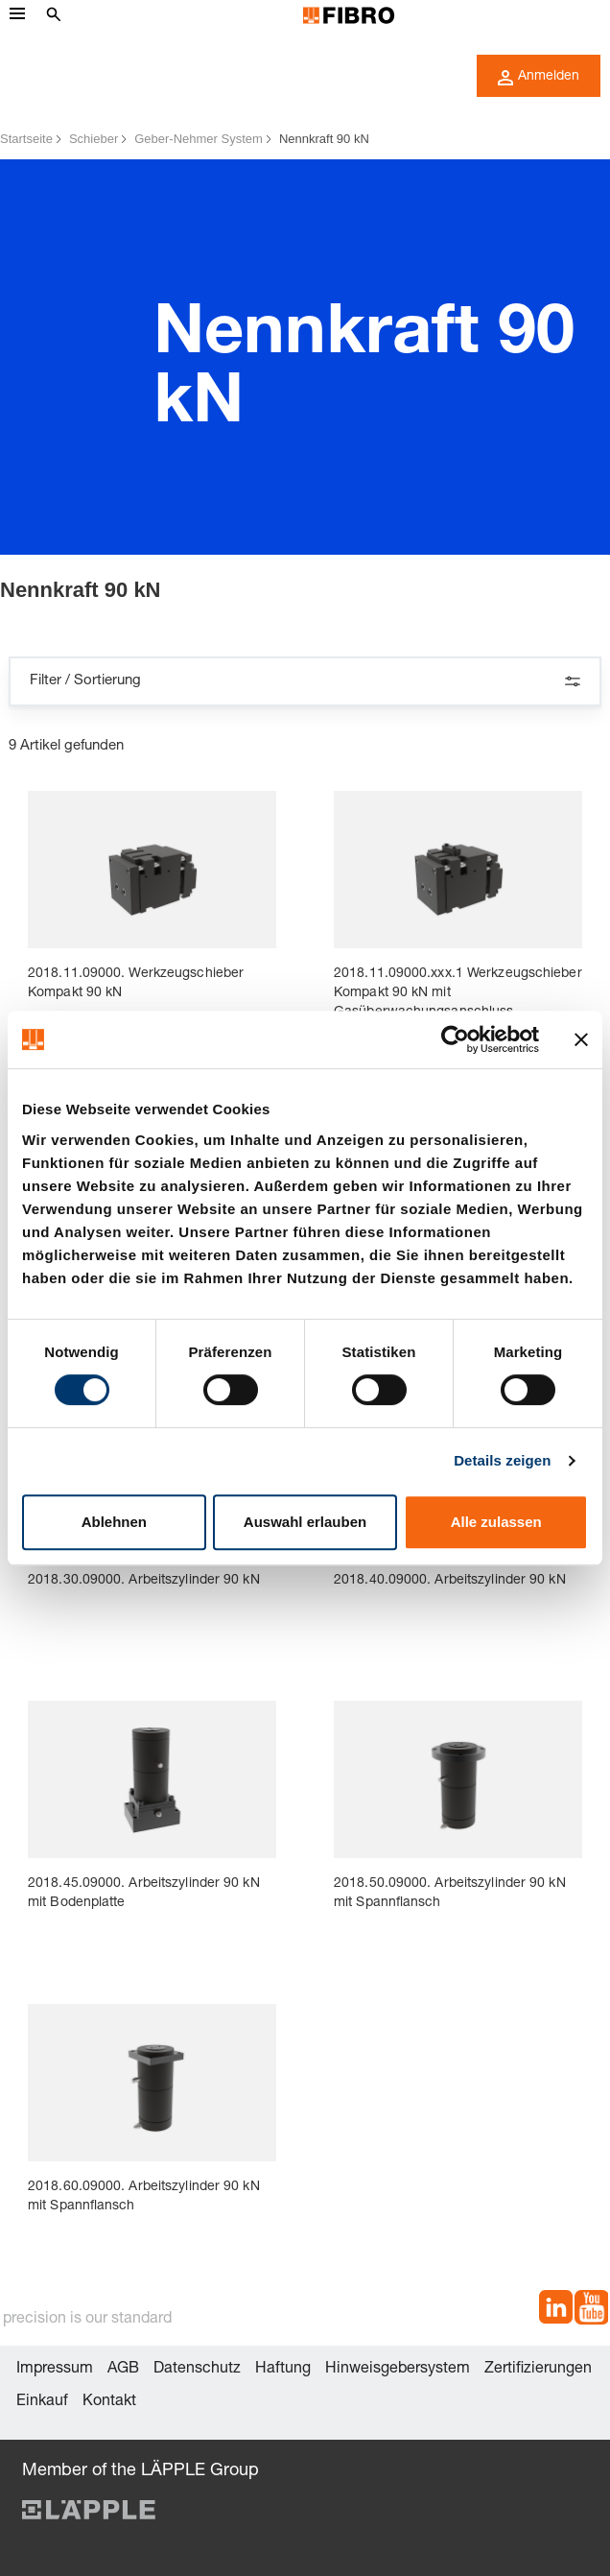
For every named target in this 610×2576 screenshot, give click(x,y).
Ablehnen (114, 1522)
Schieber (93, 138)
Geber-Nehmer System (198, 138)
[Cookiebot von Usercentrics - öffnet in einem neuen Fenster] (455, 1039)
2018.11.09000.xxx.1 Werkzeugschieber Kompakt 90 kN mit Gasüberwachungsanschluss (458, 993)
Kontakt (109, 2402)
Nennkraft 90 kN (324, 138)
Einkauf (42, 2402)
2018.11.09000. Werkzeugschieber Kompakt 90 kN (136, 983)
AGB (123, 2369)
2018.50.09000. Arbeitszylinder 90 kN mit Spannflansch (450, 1893)
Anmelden (538, 77)
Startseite (26, 138)
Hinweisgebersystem (397, 2369)
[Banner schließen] (581, 1039)
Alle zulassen (496, 1522)
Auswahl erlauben (305, 1522)
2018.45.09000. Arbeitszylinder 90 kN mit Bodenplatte (144, 1893)
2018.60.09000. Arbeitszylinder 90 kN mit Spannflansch (144, 2197)
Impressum (54, 2369)
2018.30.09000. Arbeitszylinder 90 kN (144, 1580)
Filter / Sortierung (305, 681)
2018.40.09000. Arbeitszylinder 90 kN (450, 1580)
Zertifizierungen (538, 2369)
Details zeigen (502, 1460)
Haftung (283, 2369)
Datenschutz (197, 2369)
